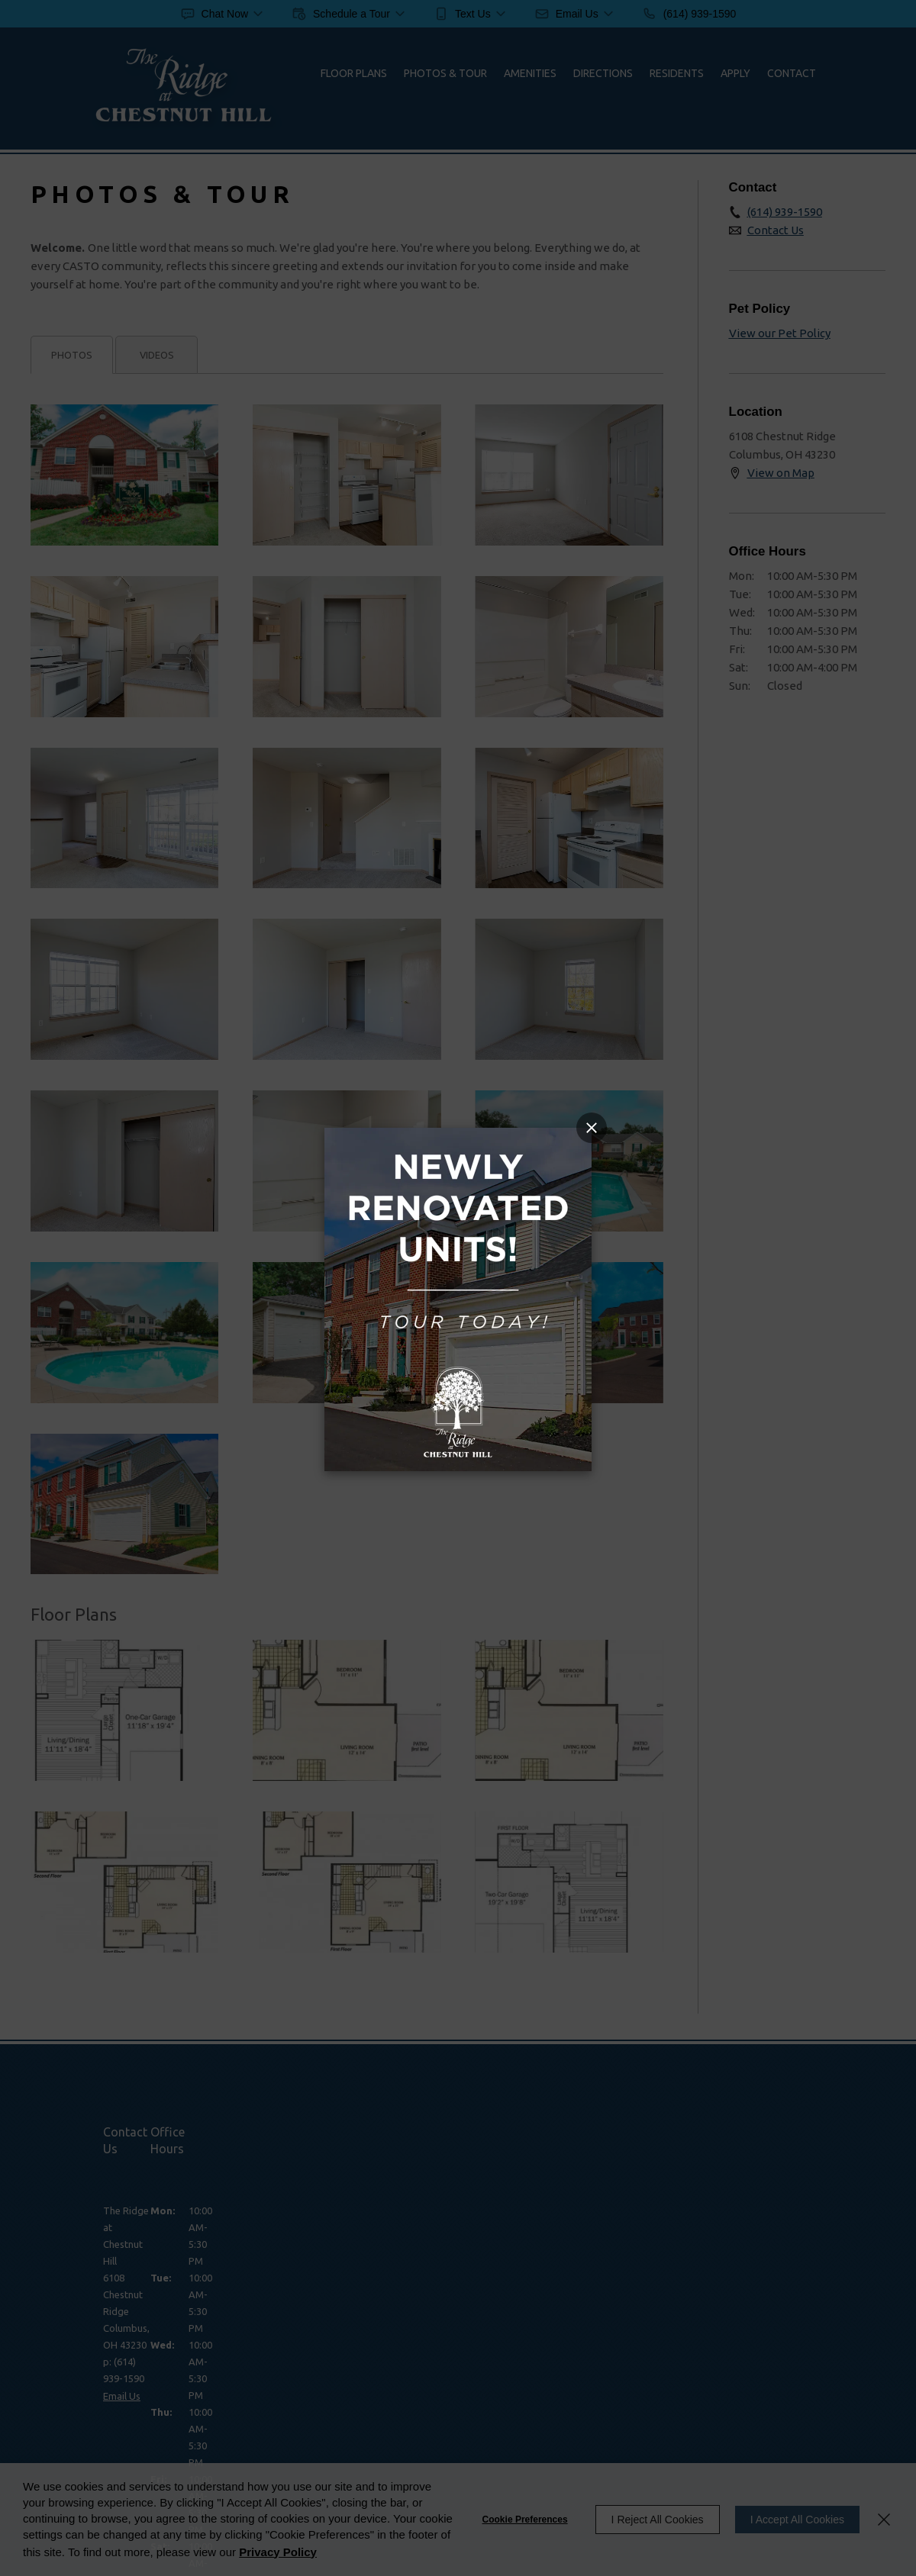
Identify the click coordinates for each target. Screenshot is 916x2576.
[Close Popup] (591, 1128)
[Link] (458, 1137)
